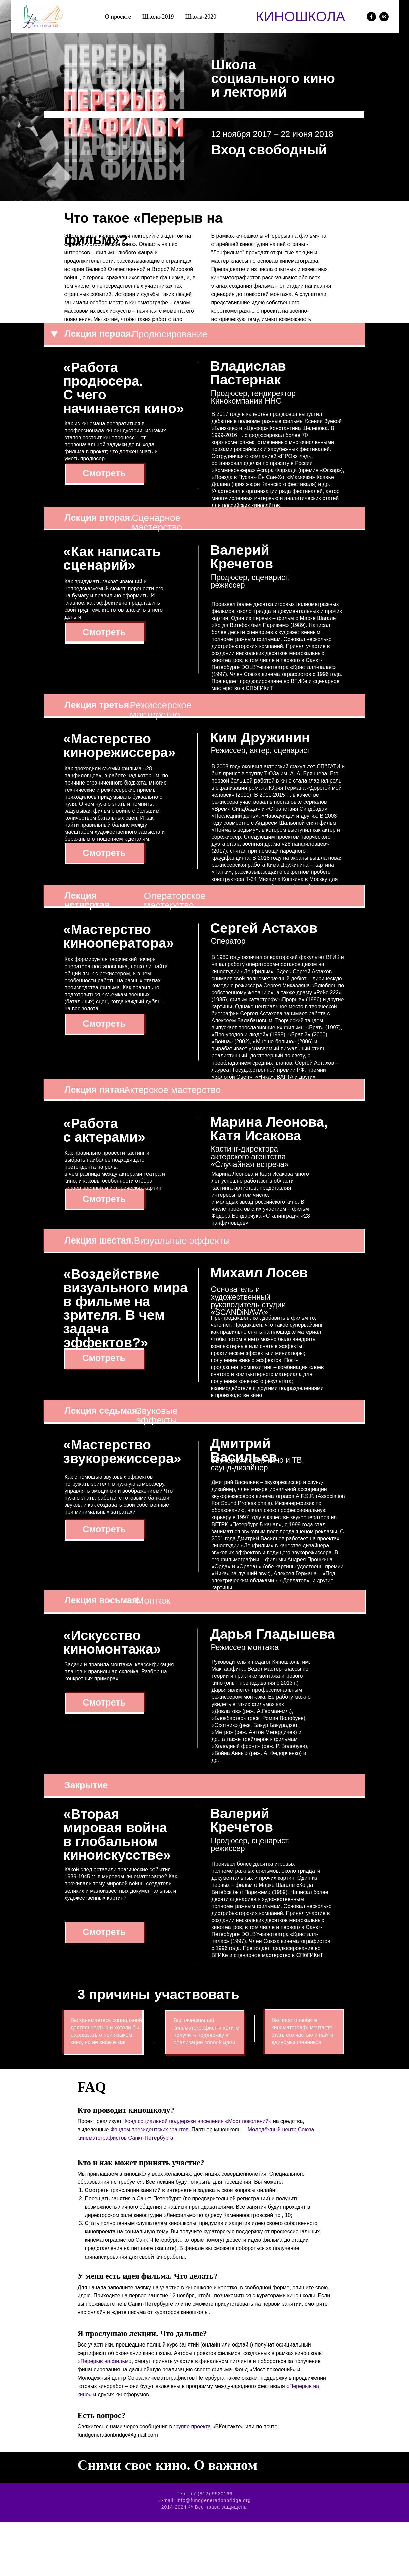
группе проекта (192, 2426)
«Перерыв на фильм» (105, 2361)
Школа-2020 (200, 16)
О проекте (118, 16)
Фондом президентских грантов (149, 2129)
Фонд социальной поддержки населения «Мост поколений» (197, 2121)
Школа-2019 (158, 16)
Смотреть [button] (104, 473)
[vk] (384, 16)
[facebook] (371, 16)
